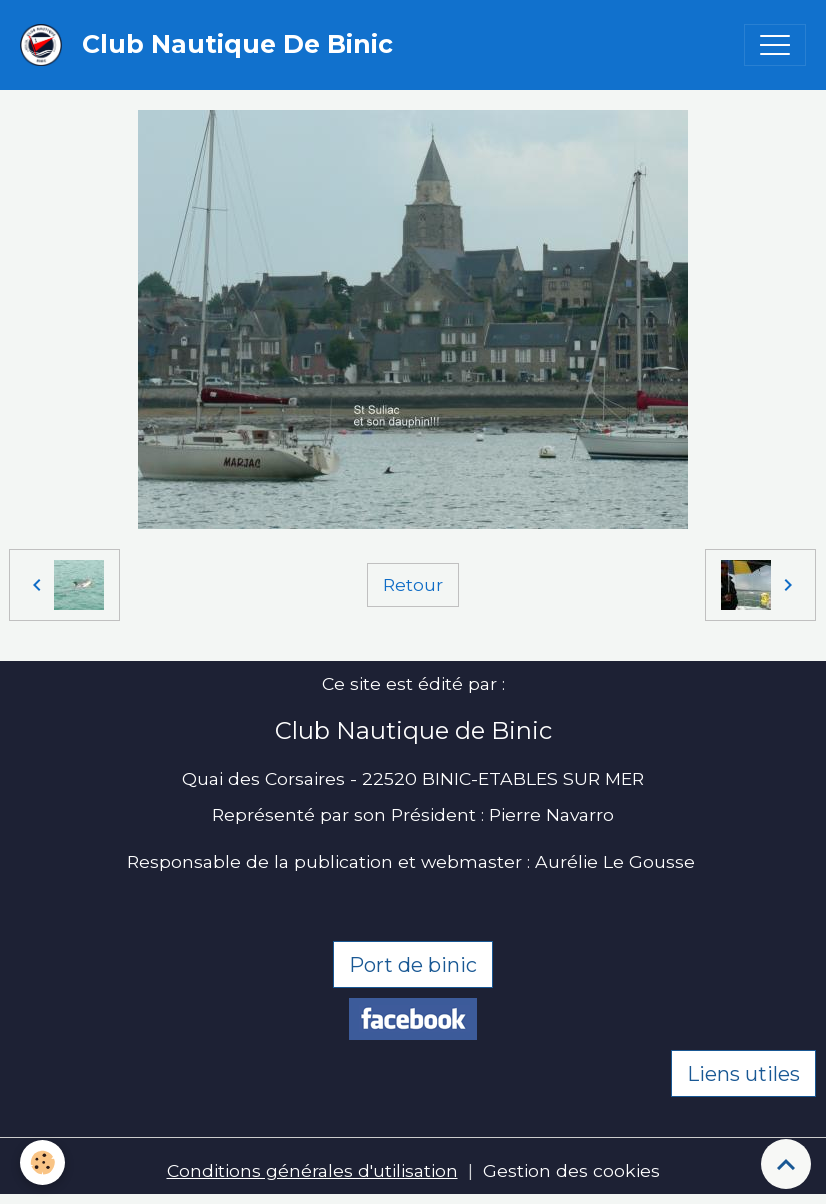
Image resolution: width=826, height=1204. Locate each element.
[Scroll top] (786, 1164)
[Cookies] (42, 1162)
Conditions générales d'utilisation (312, 1170)
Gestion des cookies (571, 1170)
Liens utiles (743, 1074)
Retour (413, 584)
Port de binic (413, 965)
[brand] (211, 45)
